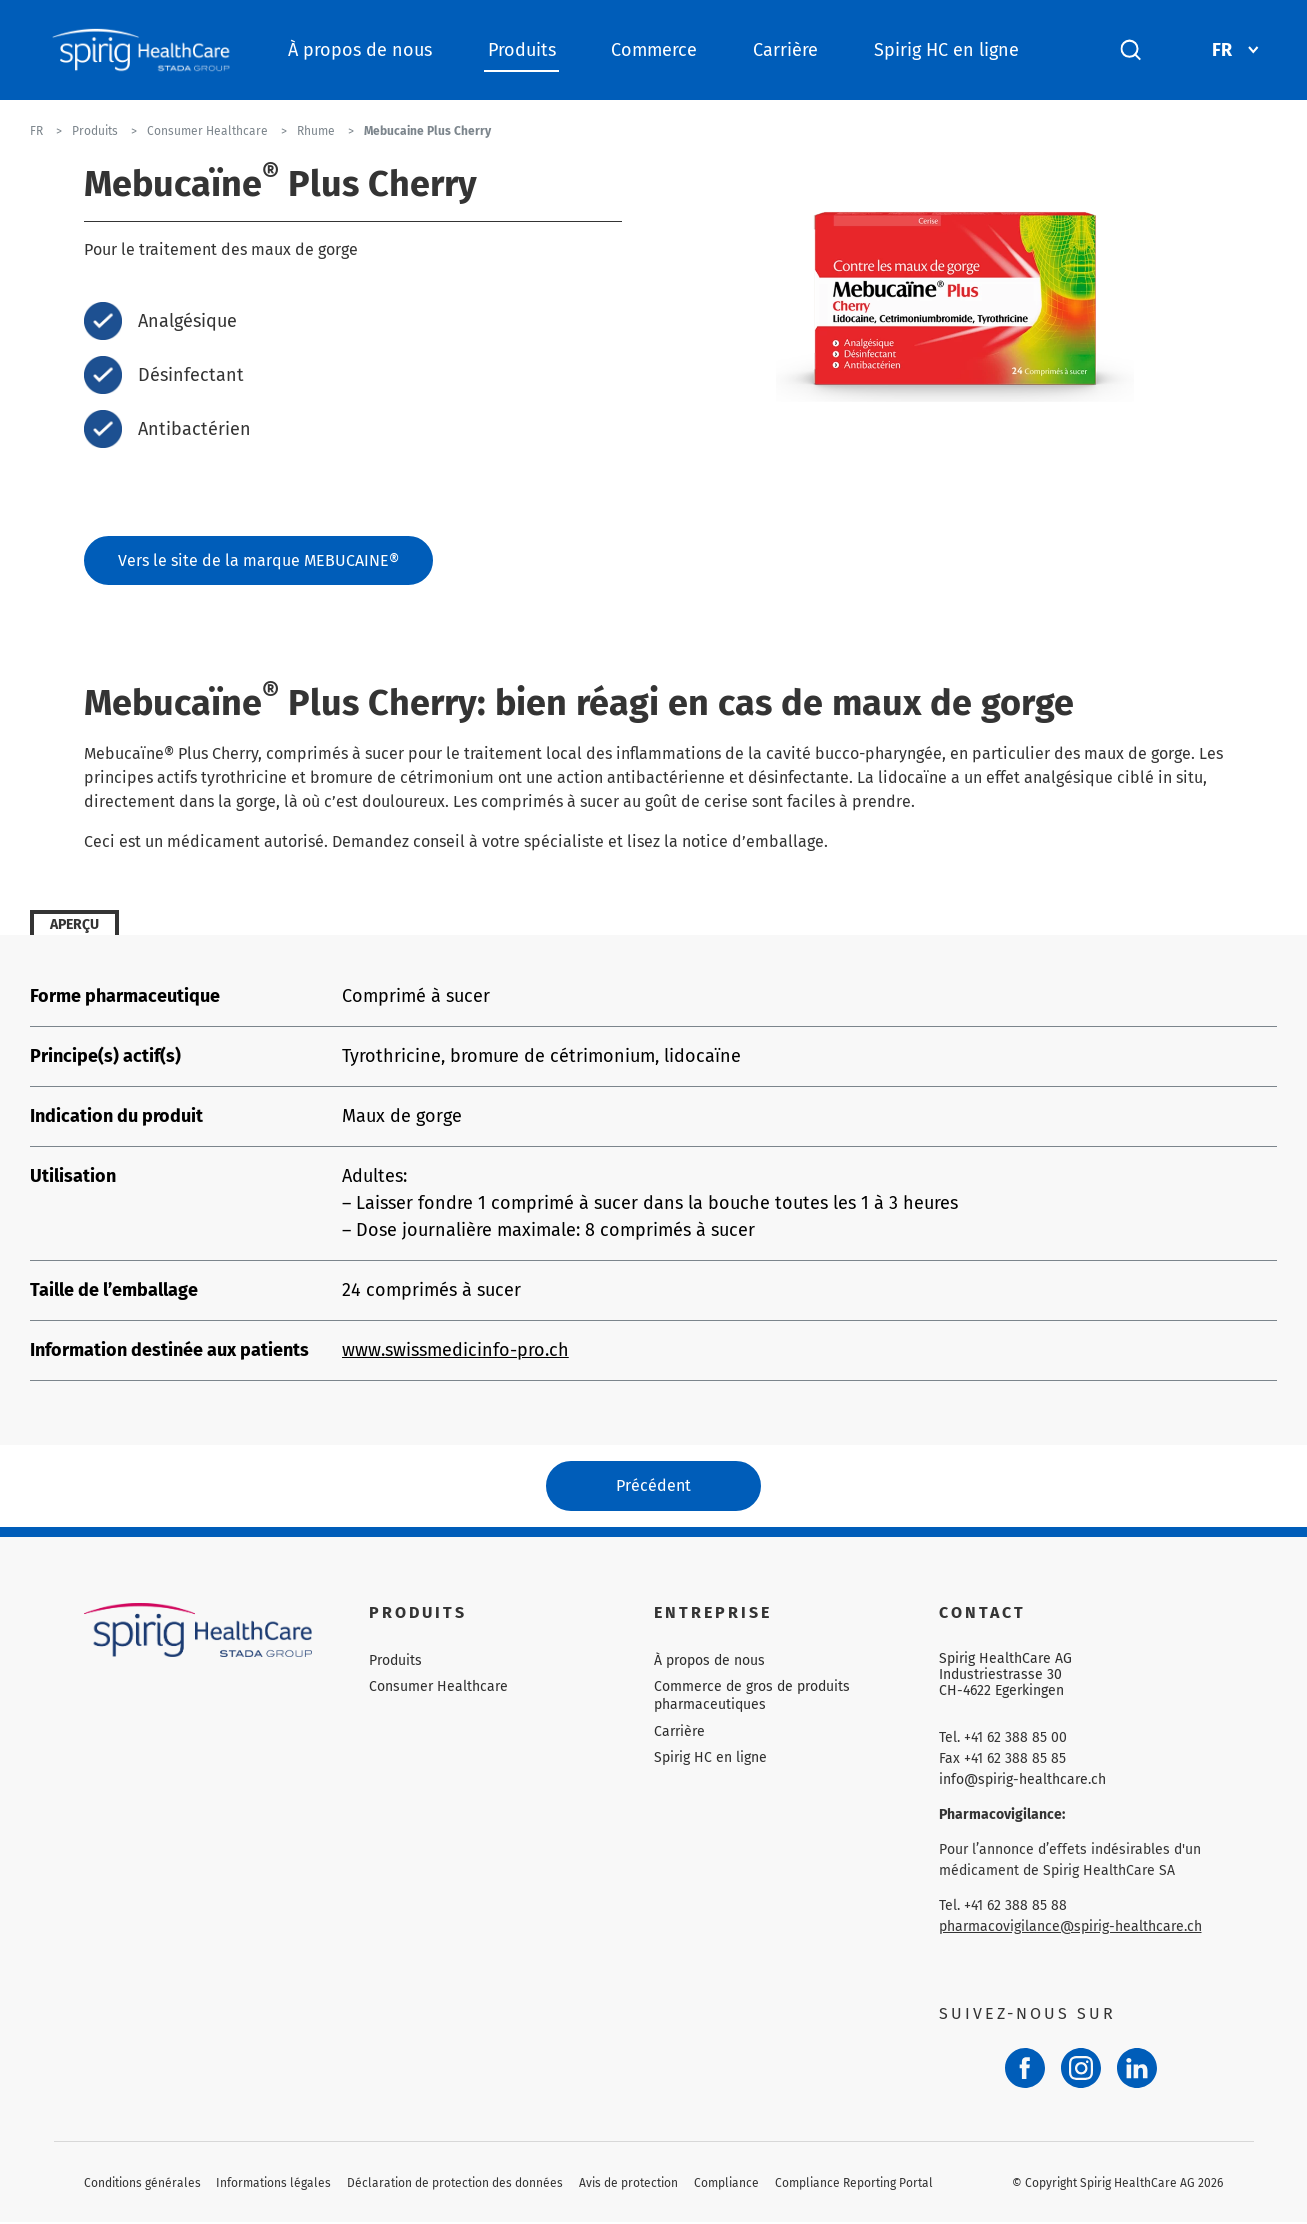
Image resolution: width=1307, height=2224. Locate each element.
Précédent (653, 1486)
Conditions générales (142, 2185)
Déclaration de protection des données (455, 2185)
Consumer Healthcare (438, 1688)
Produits (522, 50)
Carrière (785, 50)
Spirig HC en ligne (946, 50)
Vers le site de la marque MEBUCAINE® (258, 560)
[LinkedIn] (1137, 2070)
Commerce (654, 50)
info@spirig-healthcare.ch (1022, 1781)
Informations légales (273, 2185)
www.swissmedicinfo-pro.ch (455, 1351)
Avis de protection (628, 2185)
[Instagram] (1081, 2070)
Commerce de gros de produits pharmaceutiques (752, 1697)
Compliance (726, 2185)
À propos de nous (360, 50)
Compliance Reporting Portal (854, 2185)
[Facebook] (1025, 2070)
